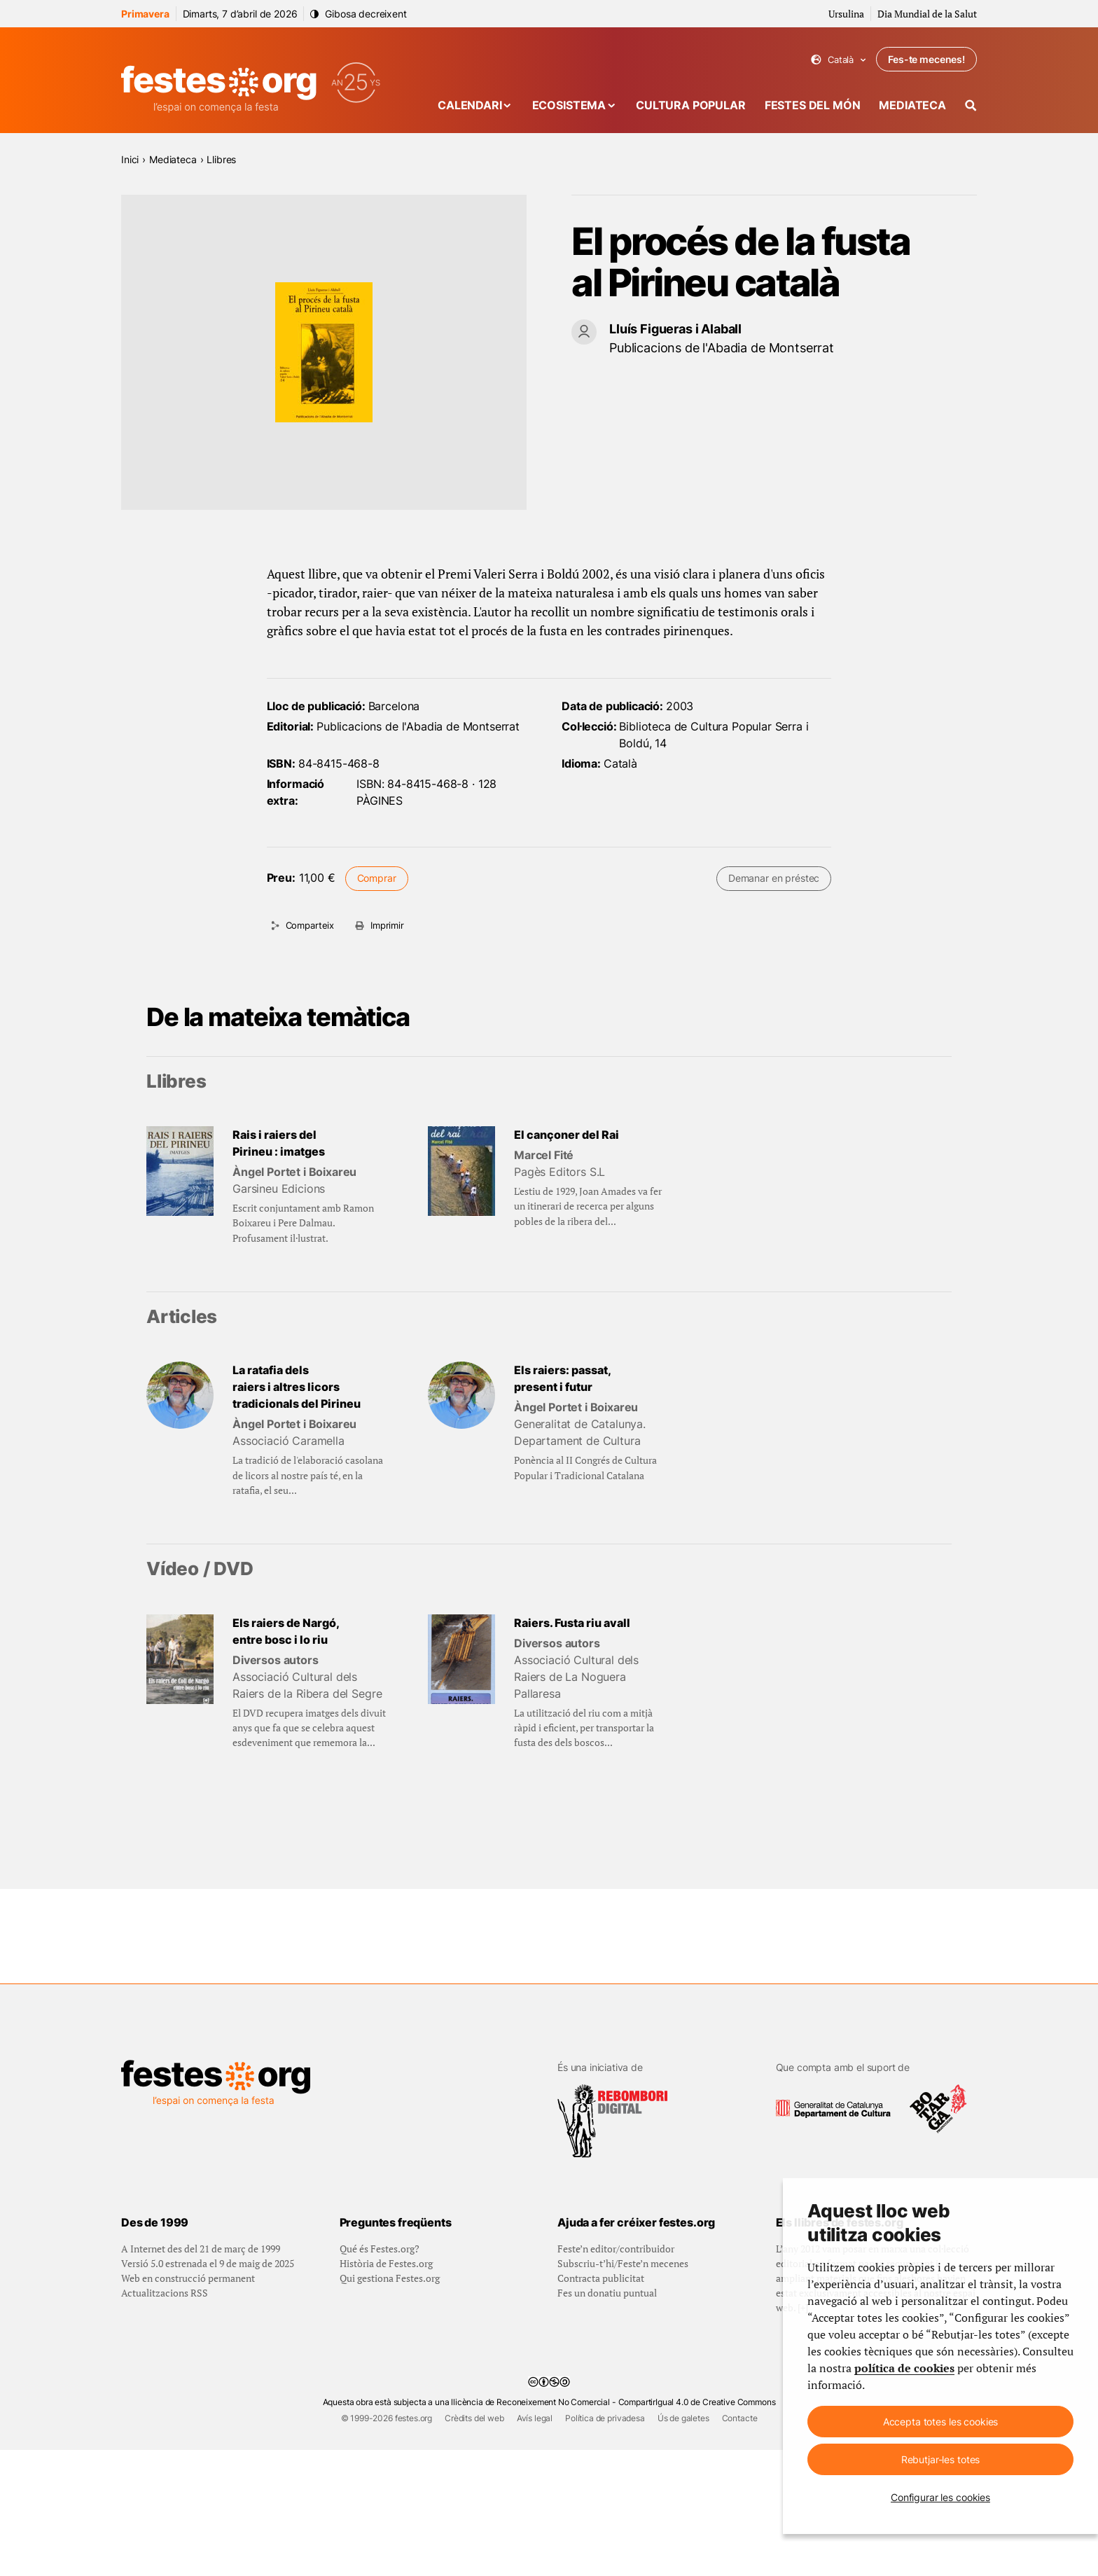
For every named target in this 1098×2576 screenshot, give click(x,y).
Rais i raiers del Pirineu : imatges (278, 1143)
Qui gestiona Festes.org (390, 2404)
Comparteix (310, 925)
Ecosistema (569, 105)
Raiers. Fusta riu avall (572, 1623)
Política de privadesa (605, 2544)
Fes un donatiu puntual (607, 2418)
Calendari (470, 105)
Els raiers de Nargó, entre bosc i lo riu (286, 1631)
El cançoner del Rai (566, 1135)
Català (838, 60)
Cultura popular (691, 105)
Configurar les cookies (940, 2497)
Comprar (376, 878)
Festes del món (813, 105)
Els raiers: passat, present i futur (562, 1378)
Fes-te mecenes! (926, 59)
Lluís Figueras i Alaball (675, 328)
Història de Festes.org (386, 2389)
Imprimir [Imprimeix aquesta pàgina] (387, 925)
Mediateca (912, 105)
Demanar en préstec (773, 878)
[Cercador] (971, 105)
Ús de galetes (683, 2544)
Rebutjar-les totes (940, 2459)
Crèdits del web (474, 2544)
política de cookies (904, 2368)
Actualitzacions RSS (164, 2418)
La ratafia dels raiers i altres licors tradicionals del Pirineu (296, 1387)
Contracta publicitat (600, 2404)
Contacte (740, 2544)
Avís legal (535, 2544)
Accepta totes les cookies (941, 2422)
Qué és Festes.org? (379, 2374)
